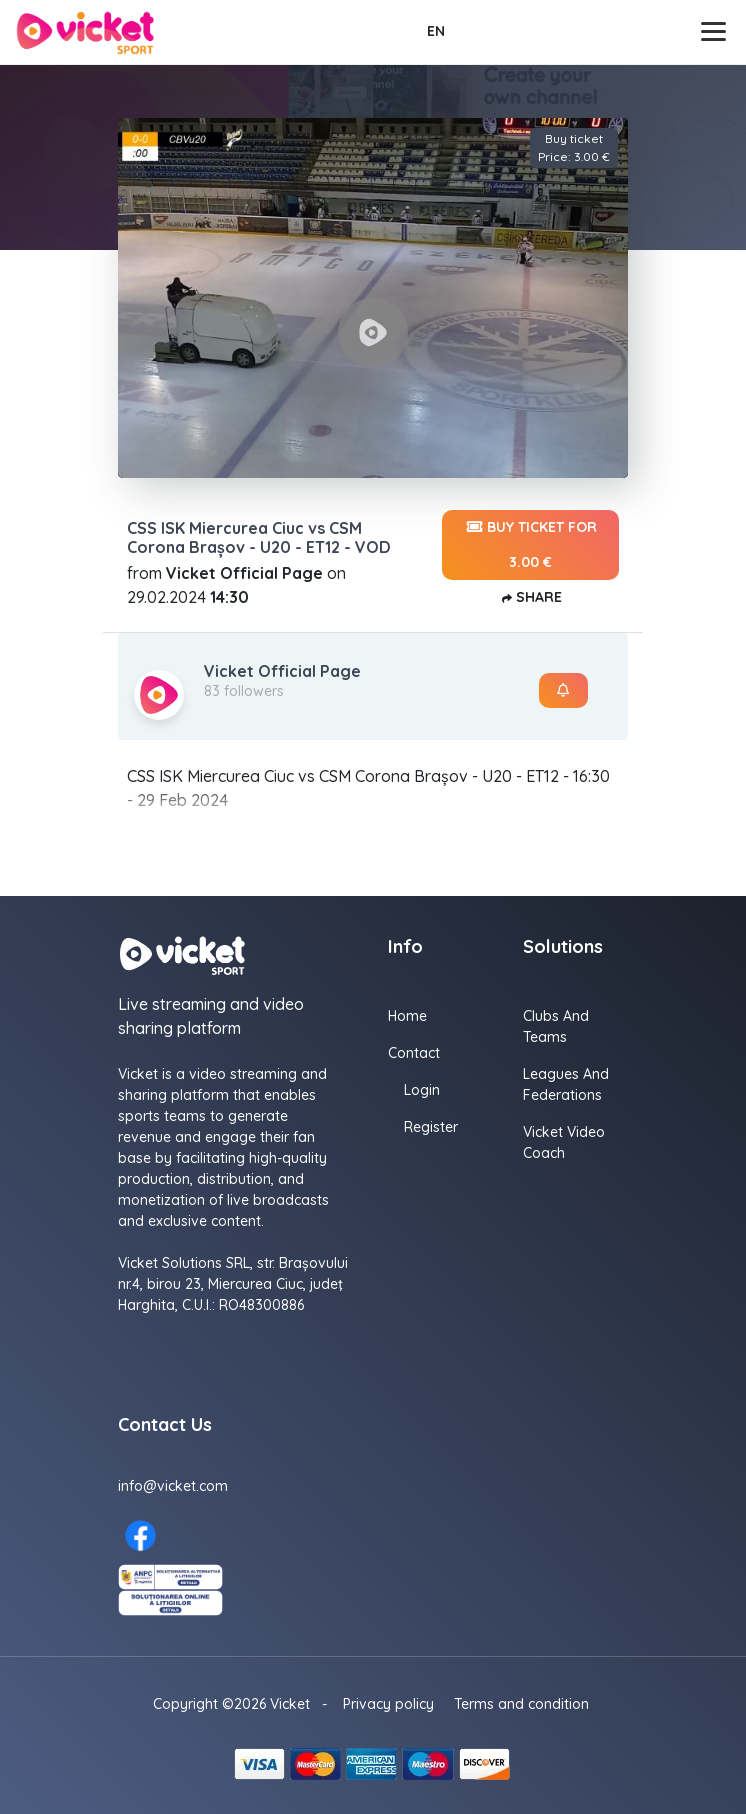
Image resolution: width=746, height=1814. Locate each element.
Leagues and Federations (566, 1084)
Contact (414, 1053)
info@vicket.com (173, 1486)
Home (407, 1016)
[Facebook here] (140, 1535)
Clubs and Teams (556, 1026)
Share (530, 598)
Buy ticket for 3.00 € (530, 540)
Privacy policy (388, 1704)
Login (422, 1090)
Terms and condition (521, 1704)
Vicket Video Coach (564, 1142)
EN (436, 31)
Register (431, 1127)
